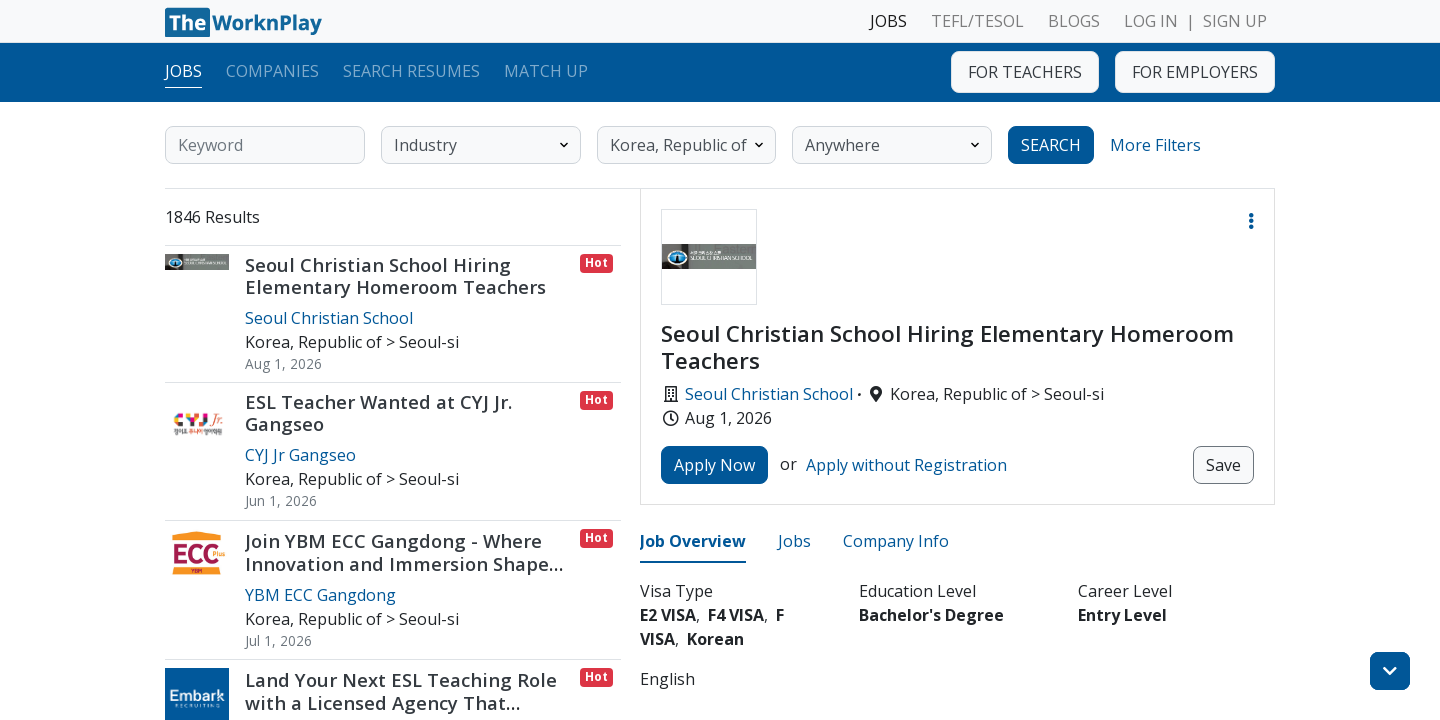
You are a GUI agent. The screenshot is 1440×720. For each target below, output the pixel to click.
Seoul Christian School (769, 394)
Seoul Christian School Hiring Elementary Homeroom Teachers (395, 275)
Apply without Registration (906, 465)
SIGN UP (1235, 21)
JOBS (888, 21)
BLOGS (1074, 21)
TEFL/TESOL (977, 21)
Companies (272, 71)
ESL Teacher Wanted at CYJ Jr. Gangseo (378, 412)
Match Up (546, 71)
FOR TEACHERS (1025, 72)
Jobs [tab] (794, 541)
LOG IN (1151, 21)
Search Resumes (411, 71)
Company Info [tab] (896, 541)
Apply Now (714, 465)
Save (1223, 465)
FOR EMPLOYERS (1195, 72)
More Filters (1155, 145)
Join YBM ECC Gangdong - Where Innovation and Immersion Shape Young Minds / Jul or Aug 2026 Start (407, 563)
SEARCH (1051, 145)
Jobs (183, 71)
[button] (1251, 221)
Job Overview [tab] (693, 541)
